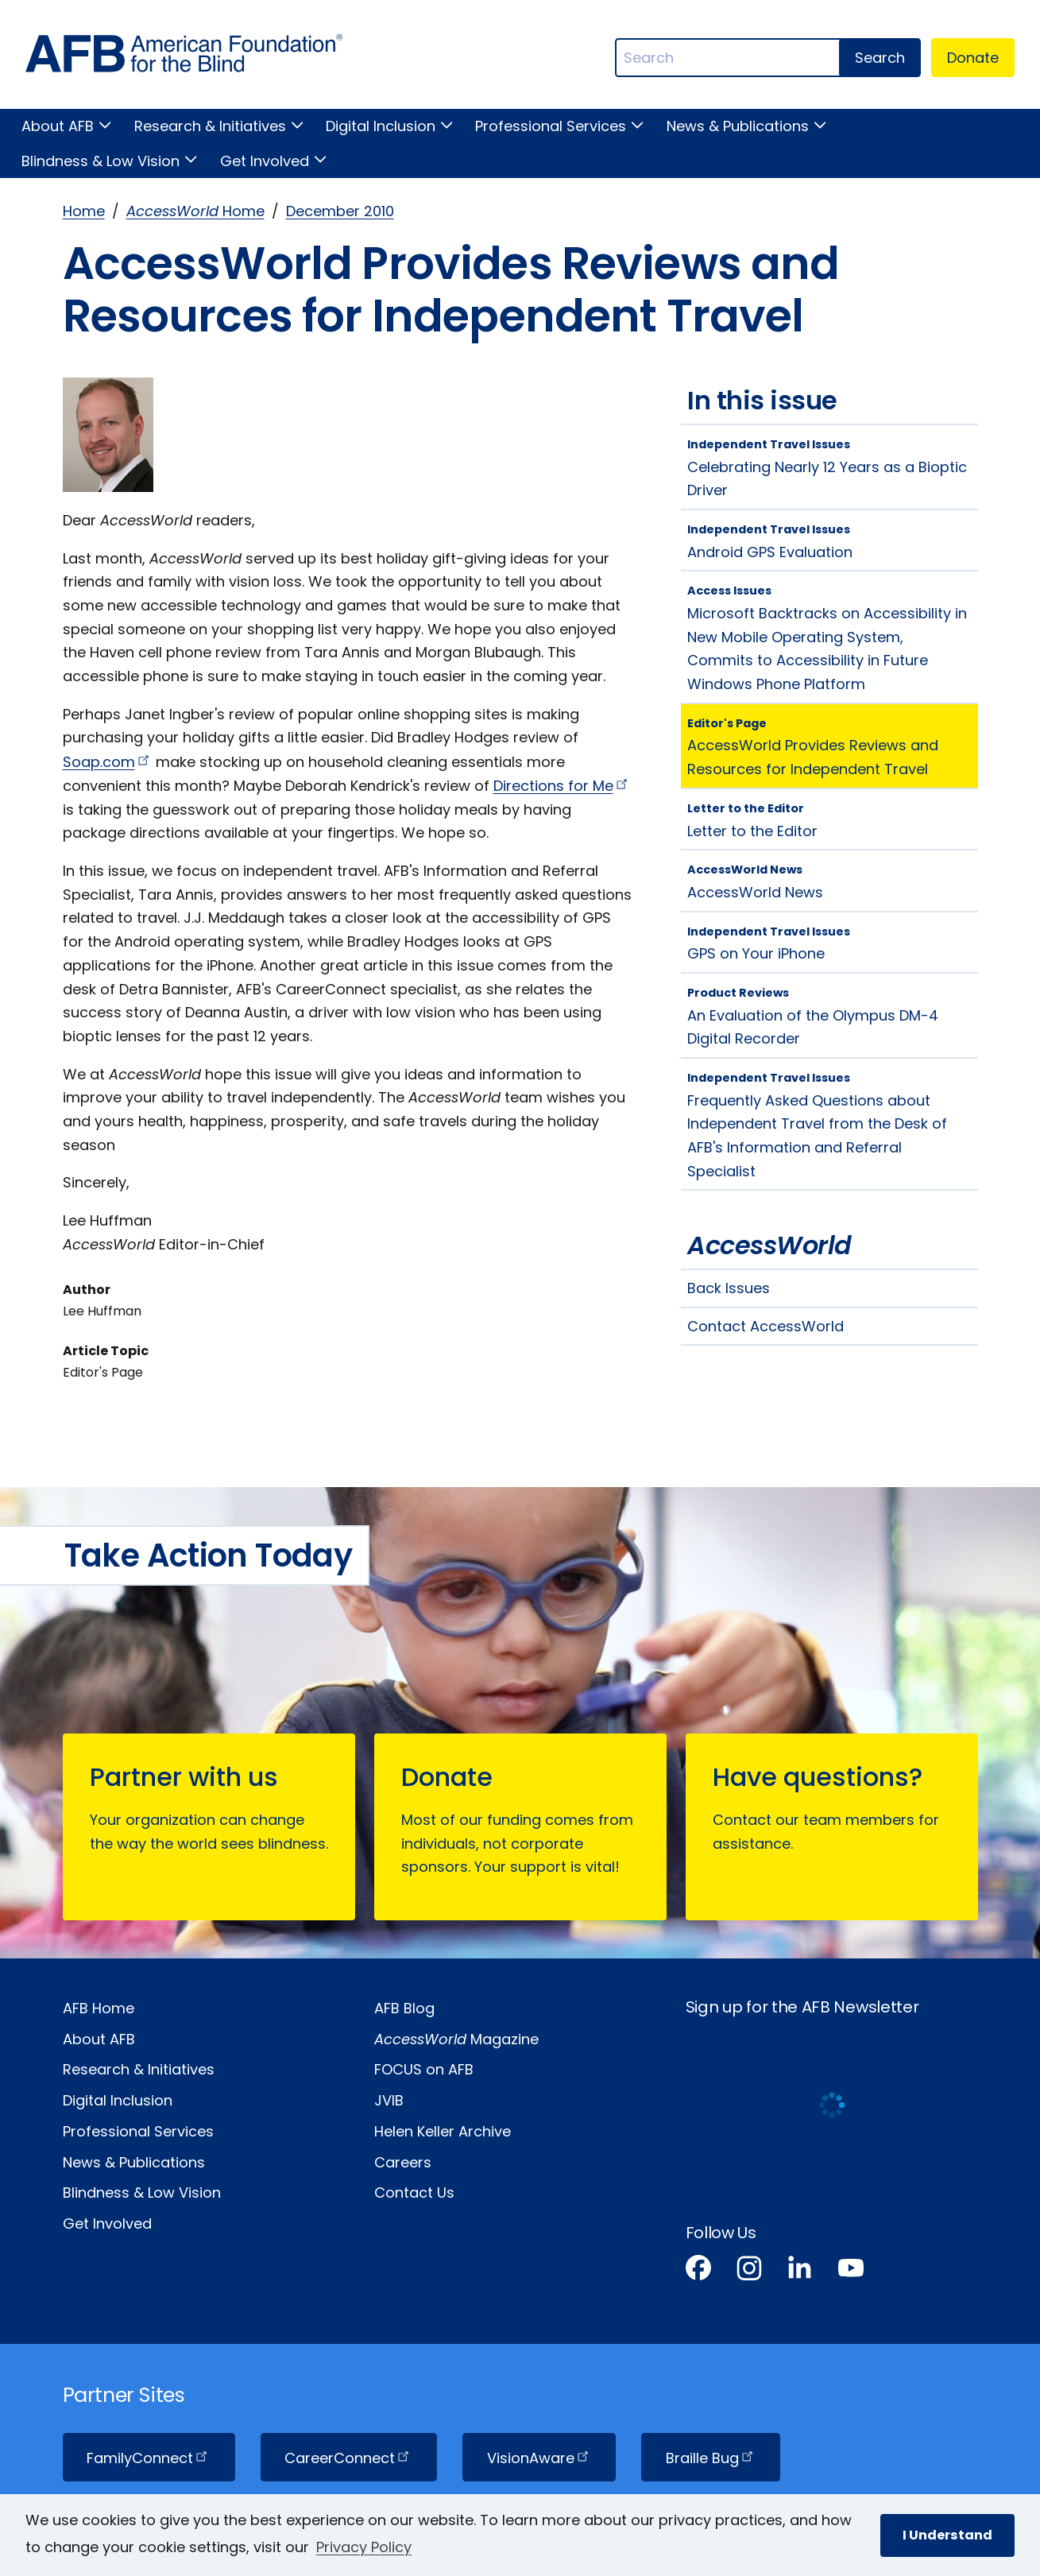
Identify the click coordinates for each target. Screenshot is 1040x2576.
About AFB (57, 126)
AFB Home (98, 2008)
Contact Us (414, 2192)
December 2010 (340, 211)
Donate (973, 58)
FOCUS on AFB (424, 2069)
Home (84, 211)
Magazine (456, 2039)
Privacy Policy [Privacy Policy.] (364, 2547)
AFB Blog (404, 2008)
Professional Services (550, 126)
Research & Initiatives (210, 126)
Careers (402, 2162)
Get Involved (264, 161)
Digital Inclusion (380, 126)
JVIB (389, 2100)
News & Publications (738, 126)
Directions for (562, 786)
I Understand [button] (947, 2535)
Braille (711, 2458)
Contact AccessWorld (765, 1326)
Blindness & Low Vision (100, 161)
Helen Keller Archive (442, 2131)
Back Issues (728, 1288)
